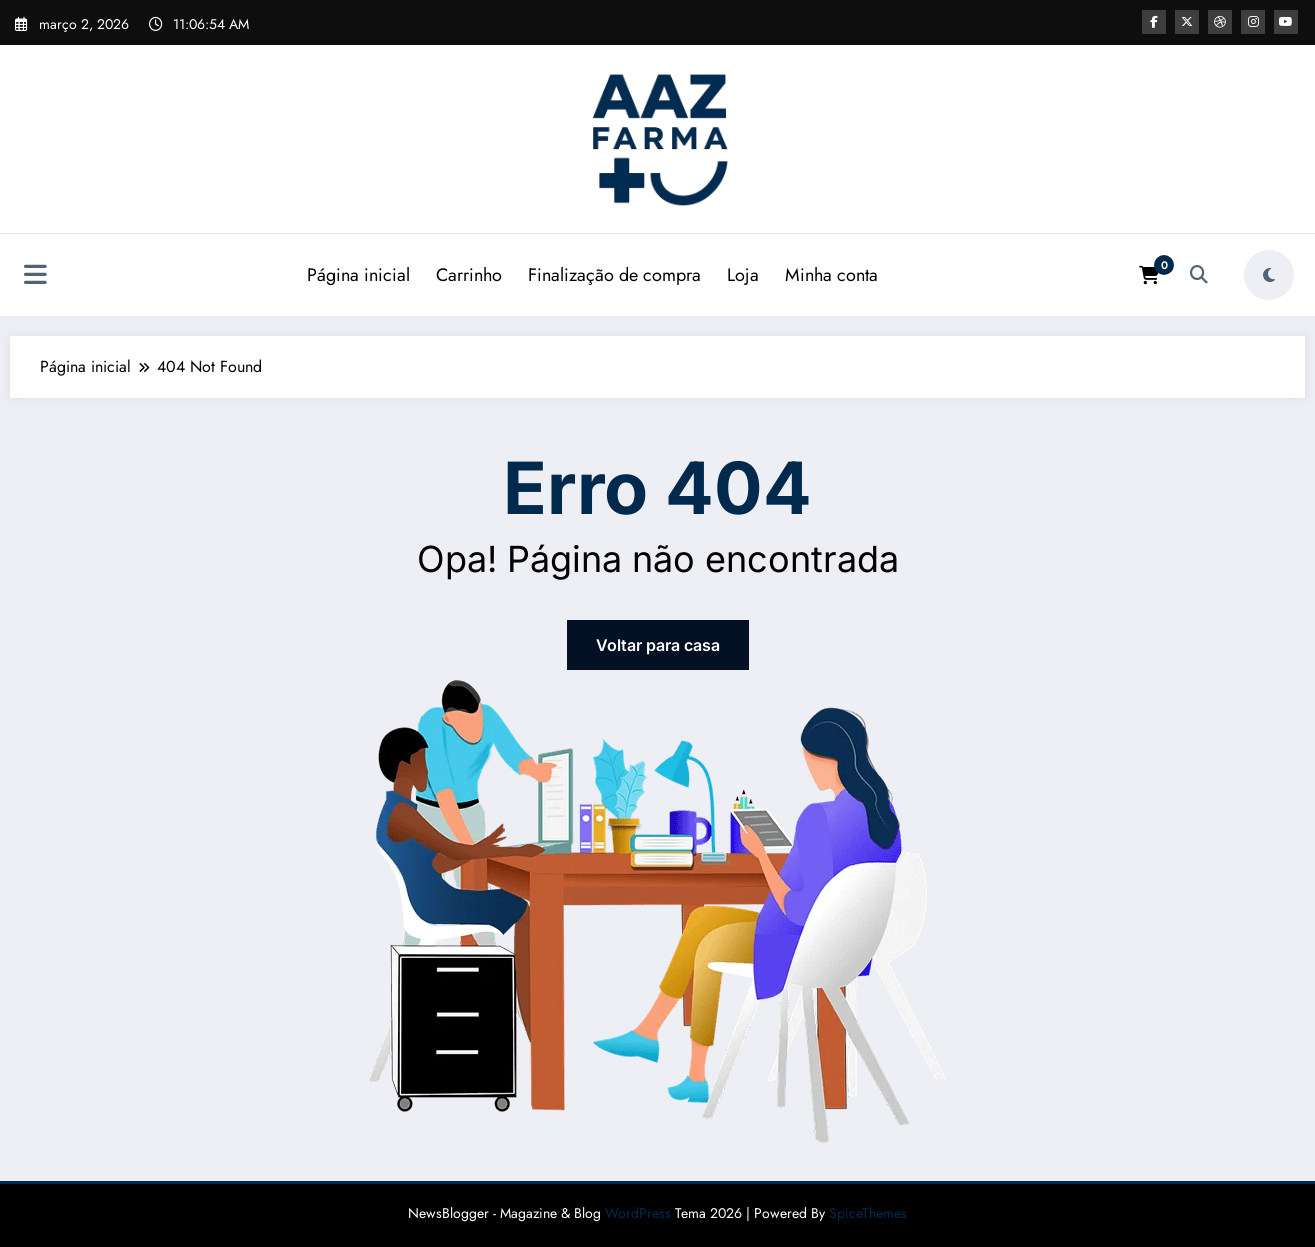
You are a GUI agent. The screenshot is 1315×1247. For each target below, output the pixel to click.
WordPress (638, 1213)
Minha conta (831, 275)
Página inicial (358, 275)
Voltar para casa (658, 645)
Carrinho (469, 275)
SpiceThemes (868, 1213)
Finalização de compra (614, 275)
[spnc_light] (1269, 275)
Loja (743, 275)
